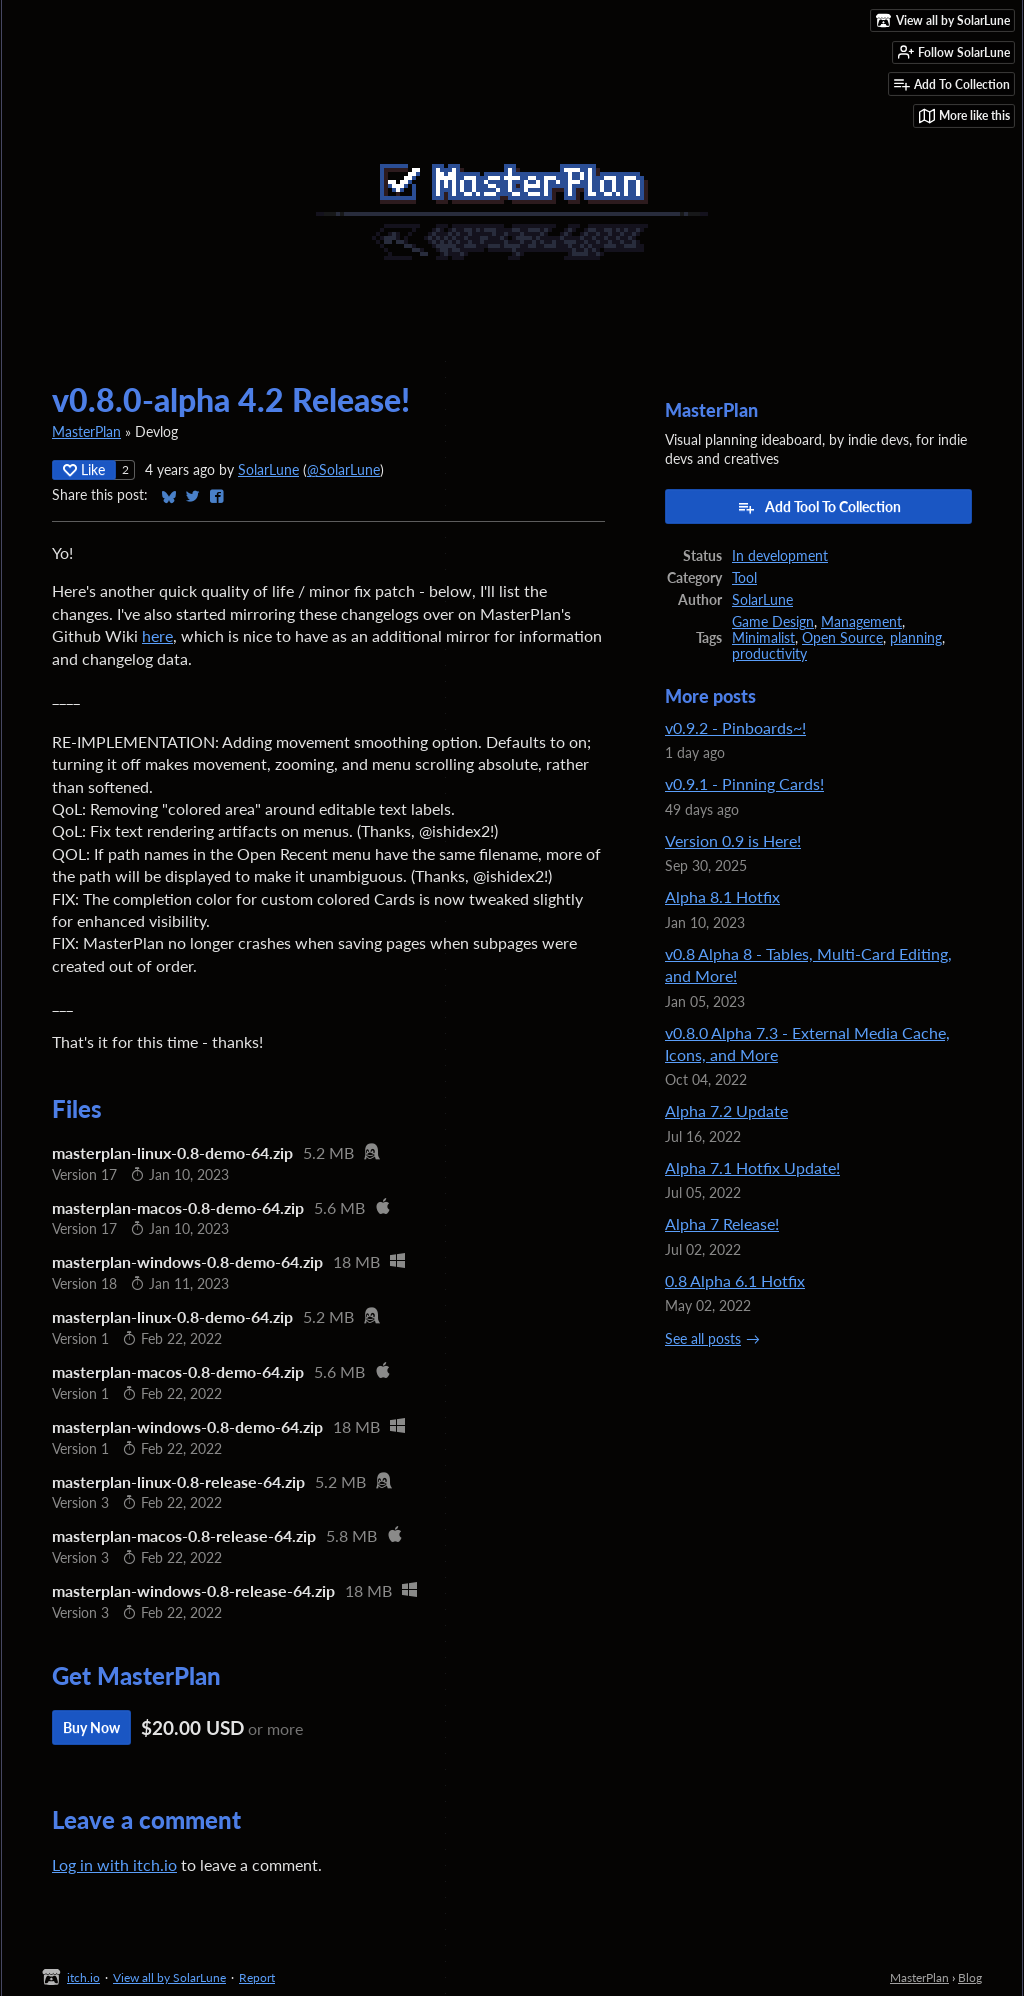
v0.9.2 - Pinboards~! (735, 727)
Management (861, 622)
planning (916, 638)
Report (257, 1977)
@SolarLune (343, 470)
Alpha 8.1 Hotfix (722, 896)
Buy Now (91, 1727)
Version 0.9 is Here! (733, 840)
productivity (769, 654)
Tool (744, 578)
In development (780, 556)
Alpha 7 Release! (722, 1223)
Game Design (773, 622)
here (157, 635)
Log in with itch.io (114, 1864)
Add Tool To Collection (819, 507)
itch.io (83, 1977)
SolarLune (268, 470)
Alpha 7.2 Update (726, 1110)
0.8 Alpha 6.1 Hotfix (735, 1280)
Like (84, 469)
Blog (970, 1977)
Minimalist (763, 638)
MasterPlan (86, 432)
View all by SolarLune (169, 1977)
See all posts (703, 1339)
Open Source (842, 638)
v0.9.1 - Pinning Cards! (744, 783)
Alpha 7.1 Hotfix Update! (752, 1167)
